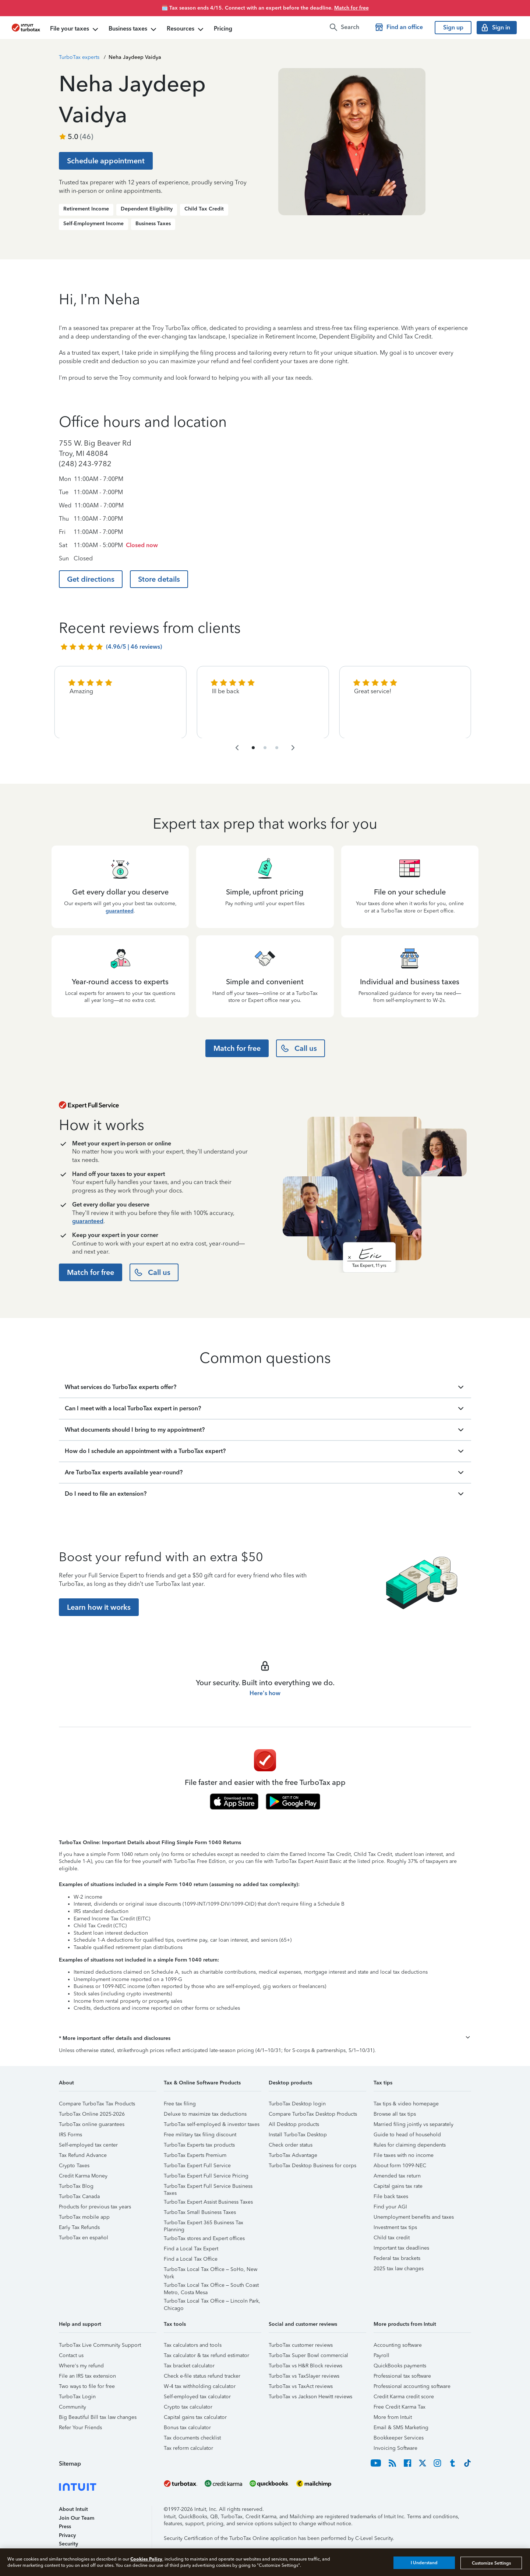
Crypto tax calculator (188, 2407)
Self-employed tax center (88, 2145)
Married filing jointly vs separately (413, 2124)
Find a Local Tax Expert (191, 2249)
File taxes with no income (404, 2155)
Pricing (223, 28)
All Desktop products (294, 2124)
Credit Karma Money (83, 2176)
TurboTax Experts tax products (199, 2145)
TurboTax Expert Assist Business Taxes (208, 2202)
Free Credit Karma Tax (399, 2407)
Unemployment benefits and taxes (414, 2217)
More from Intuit (393, 2417)
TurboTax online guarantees (91, 2124)
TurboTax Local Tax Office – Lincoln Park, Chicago (212, 2302)
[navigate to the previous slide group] (237, 747)
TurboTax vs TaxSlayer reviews (304, 2376)
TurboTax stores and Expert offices (204, 2238)
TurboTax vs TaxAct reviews (301, 2386)
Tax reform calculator (188, 2448)
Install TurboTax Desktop (298, 2135)
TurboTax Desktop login (297, 2104)
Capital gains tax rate (398, 2186)
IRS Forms (70, 2135)
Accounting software (398, 2345)
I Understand (424, 2562)
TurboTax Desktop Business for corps (312, 2165)
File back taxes (391, 2196)
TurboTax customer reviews (301, 2345)
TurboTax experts (79, 57)
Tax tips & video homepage (406, 2104)
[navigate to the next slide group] (293, 747)
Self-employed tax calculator (197, 2396)
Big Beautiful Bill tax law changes (98, 2417)
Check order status (290, 2145)
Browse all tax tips (395, 2114)
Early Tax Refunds (79, 2227)
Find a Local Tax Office (191, 2259)
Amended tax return (397, 2176)
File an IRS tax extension (87, 2376)
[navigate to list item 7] (276, 747)
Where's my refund (81, 2366)
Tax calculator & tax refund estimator (206, 2355)
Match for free (351, 8)
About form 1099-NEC (400, 2165)
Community (72, 2407)
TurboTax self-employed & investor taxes (211, 2124)
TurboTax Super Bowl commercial (308, 2355)
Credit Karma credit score (404, 2396)
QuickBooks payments (400, 2366)
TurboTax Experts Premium (195, 2155)
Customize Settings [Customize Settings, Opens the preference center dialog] (491, 2562)
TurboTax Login (77, 2396)
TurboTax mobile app (84, 2217)
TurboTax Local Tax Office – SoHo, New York (210, 2270)
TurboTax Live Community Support (100, 2345)
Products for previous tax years (95, 2207)
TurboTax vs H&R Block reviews (305, 2366)
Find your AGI (390, 2207)
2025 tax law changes (399, 2268)
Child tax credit (392, 2238)
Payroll (381, 2355)
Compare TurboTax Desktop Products (313, 2114)
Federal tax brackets (397, 2258)
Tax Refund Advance (83, 2155)
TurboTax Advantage (293, 2155)
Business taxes (133, 29)
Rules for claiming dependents (410, 2145)
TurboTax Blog (76, 2186)
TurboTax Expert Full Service (197, 2165)
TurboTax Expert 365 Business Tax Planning (203, 2223)
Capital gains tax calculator (195, 2417)
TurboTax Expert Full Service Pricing (206, 2176)
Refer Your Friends (80, 2427)
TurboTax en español (83, 2238)
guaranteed (120, 911)
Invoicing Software (395, 2448)
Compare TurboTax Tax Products (97, 2104)
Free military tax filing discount (200, 2135)
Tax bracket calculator (189, 2366)
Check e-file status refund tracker (202, 2376)
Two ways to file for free (87, 2386)
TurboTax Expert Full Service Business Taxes (208, 2187)
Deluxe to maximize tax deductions (205, 2114)
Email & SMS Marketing (401, 2427)
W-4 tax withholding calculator (200, 2386)
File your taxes (75, 29)
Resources (186, 29)
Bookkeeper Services (399, 2438)
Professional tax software (402, 2376)
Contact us (71, 2355)
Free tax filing (180, 2104)
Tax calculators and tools (193, 2345)
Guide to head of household (407, 2135)
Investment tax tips (395, 2227)
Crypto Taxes (74, 2165)
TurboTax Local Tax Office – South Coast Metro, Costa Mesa (211, 2286)
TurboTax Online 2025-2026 (92, 2114)
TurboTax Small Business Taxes (200, 2212)
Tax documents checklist (192, 2438)
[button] (265, 2038)
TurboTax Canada (79, 2196)
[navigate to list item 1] (253, 747)
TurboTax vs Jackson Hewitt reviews (310, 2396)
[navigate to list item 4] (265, 747)
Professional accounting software (412, 2386)
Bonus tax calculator (187, 2427)
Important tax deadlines (401, 2248)
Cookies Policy (146, 2559)
